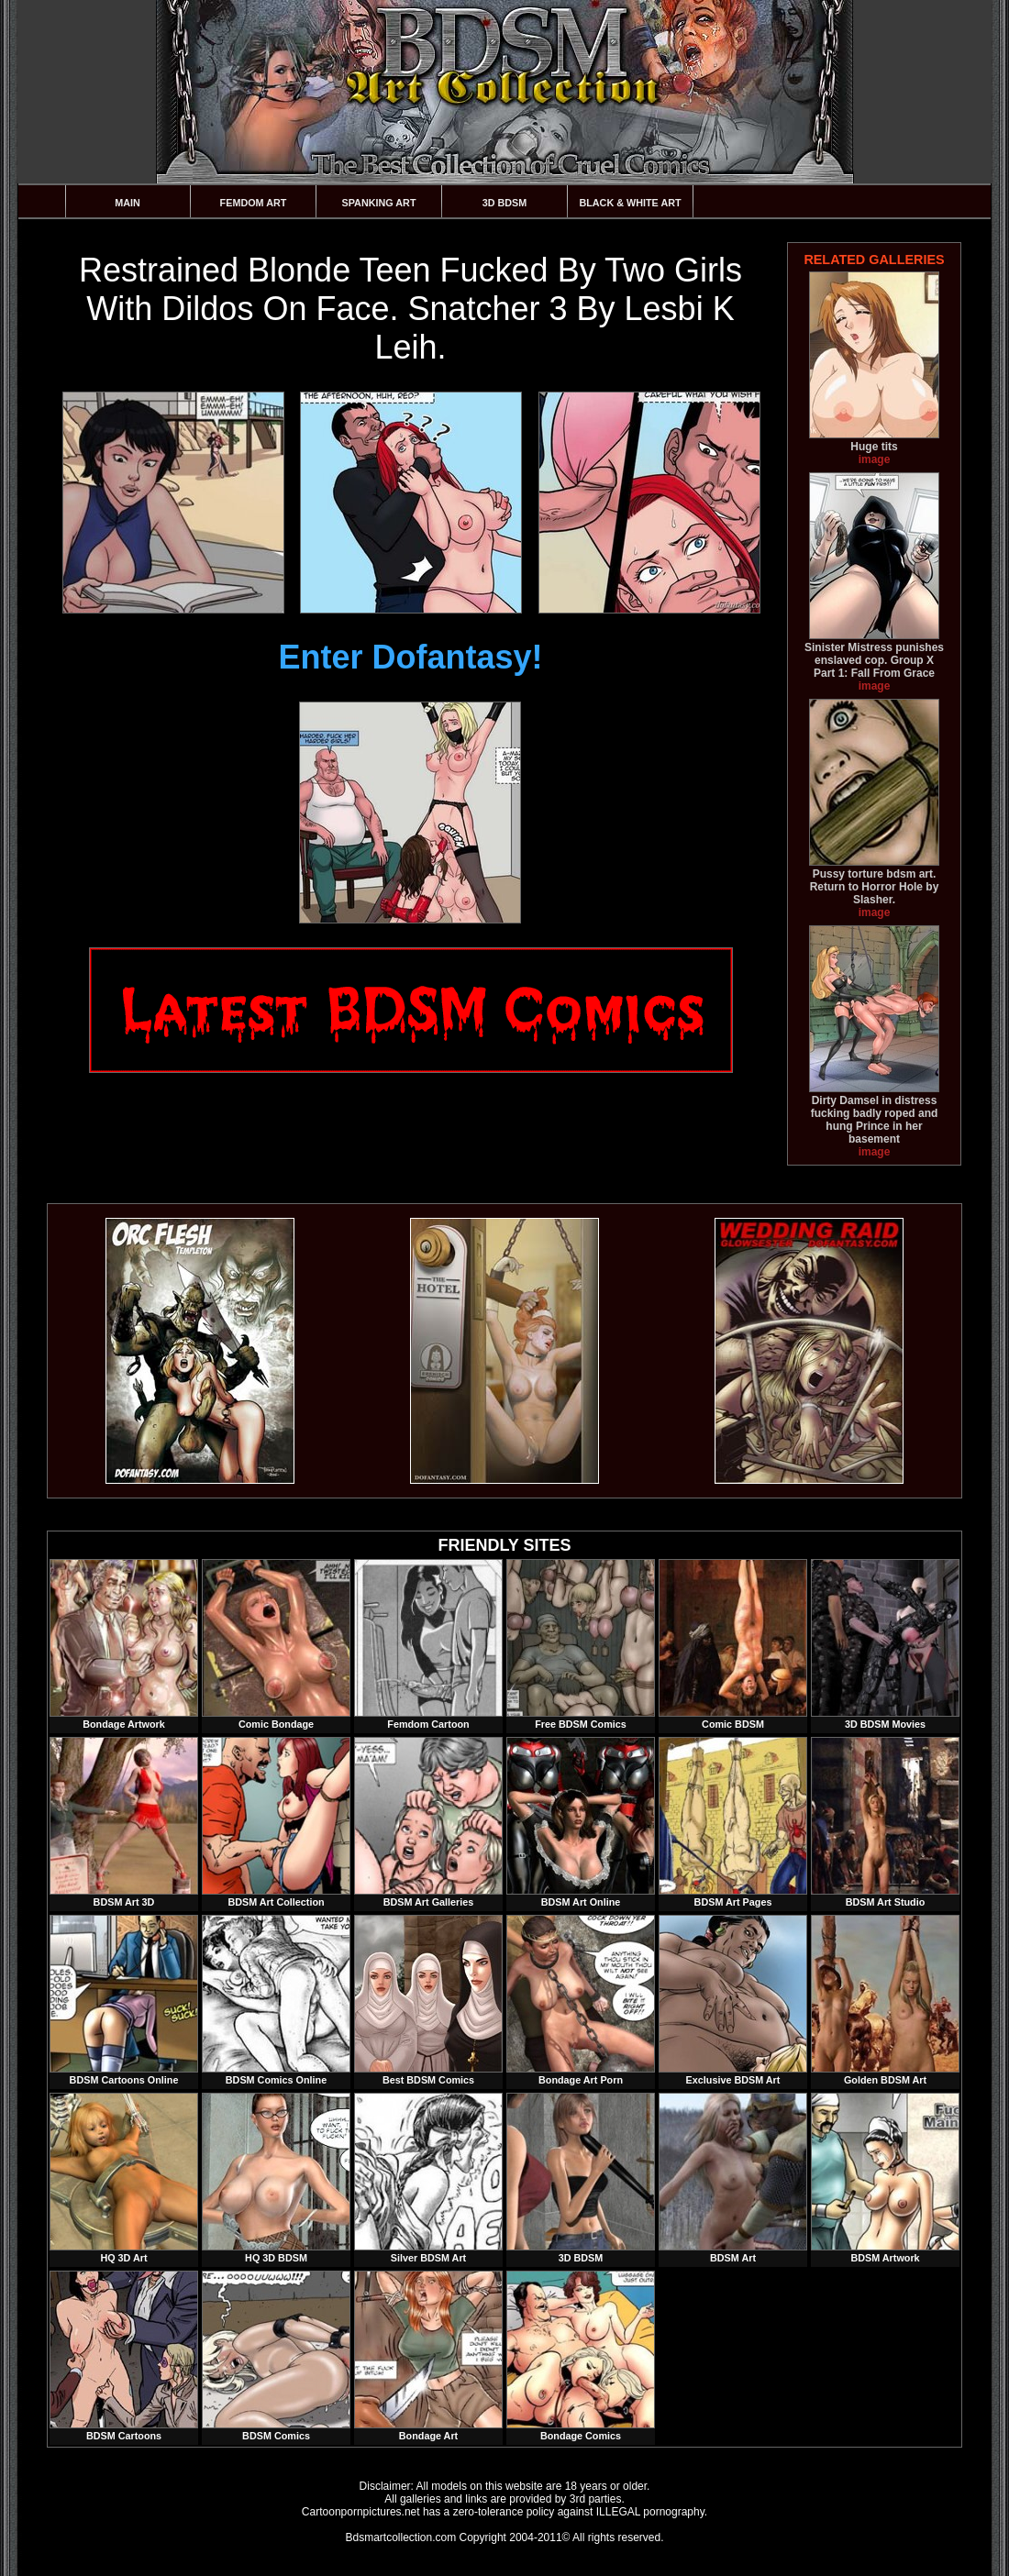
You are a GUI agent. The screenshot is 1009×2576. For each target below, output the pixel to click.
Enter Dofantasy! (410, 657)
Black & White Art (630, 202)
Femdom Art (253, 202)
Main (127, 202)
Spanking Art (379, 202)
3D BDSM (504, 202)
